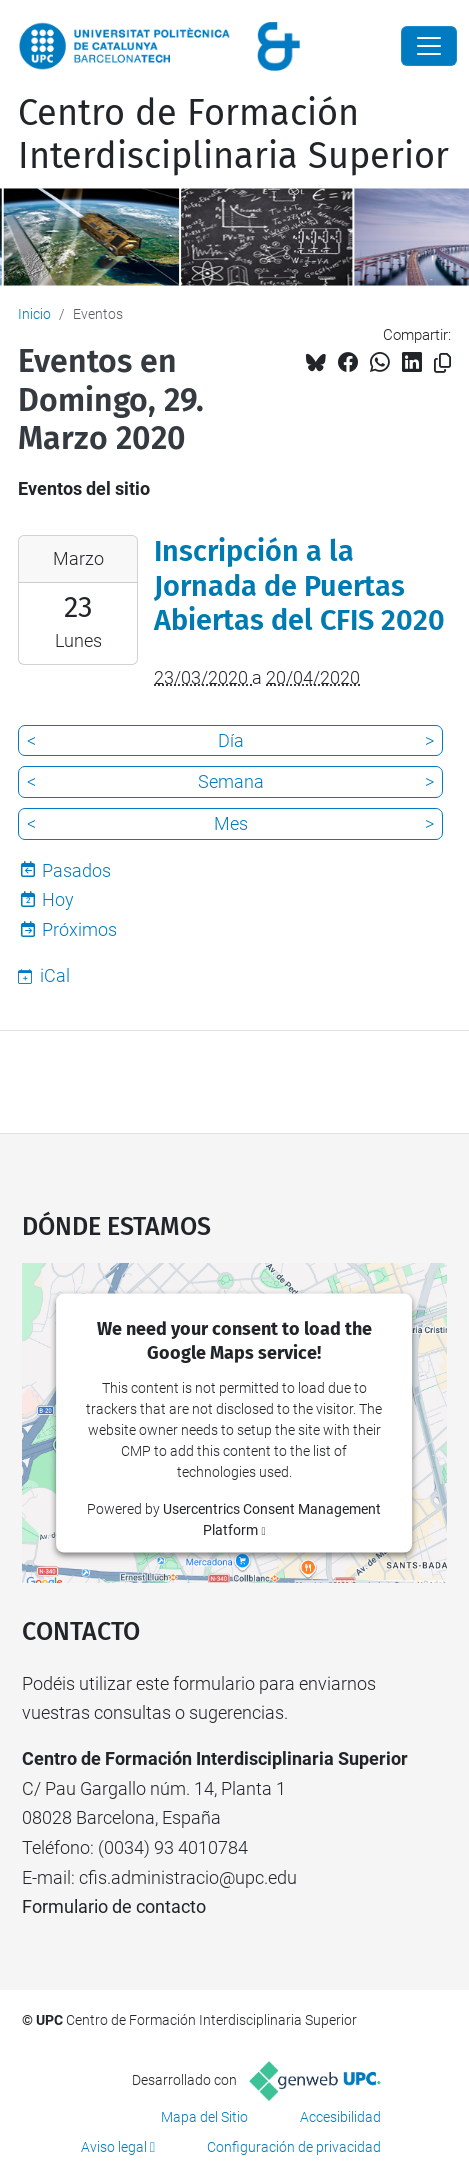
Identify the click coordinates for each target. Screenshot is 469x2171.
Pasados (76, 870)
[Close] (429, 46)
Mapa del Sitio (204, 2117)
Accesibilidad (340, 2117)
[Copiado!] (442, 363)
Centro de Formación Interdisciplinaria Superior (233, 134)
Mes (231, 823)
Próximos (79, 929)
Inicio (34, 314)
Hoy (58, 899)
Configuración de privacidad (294, 2147)
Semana (231, 781)
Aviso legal (114, 2147)
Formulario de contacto (114, 1906)
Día (231, 740)
